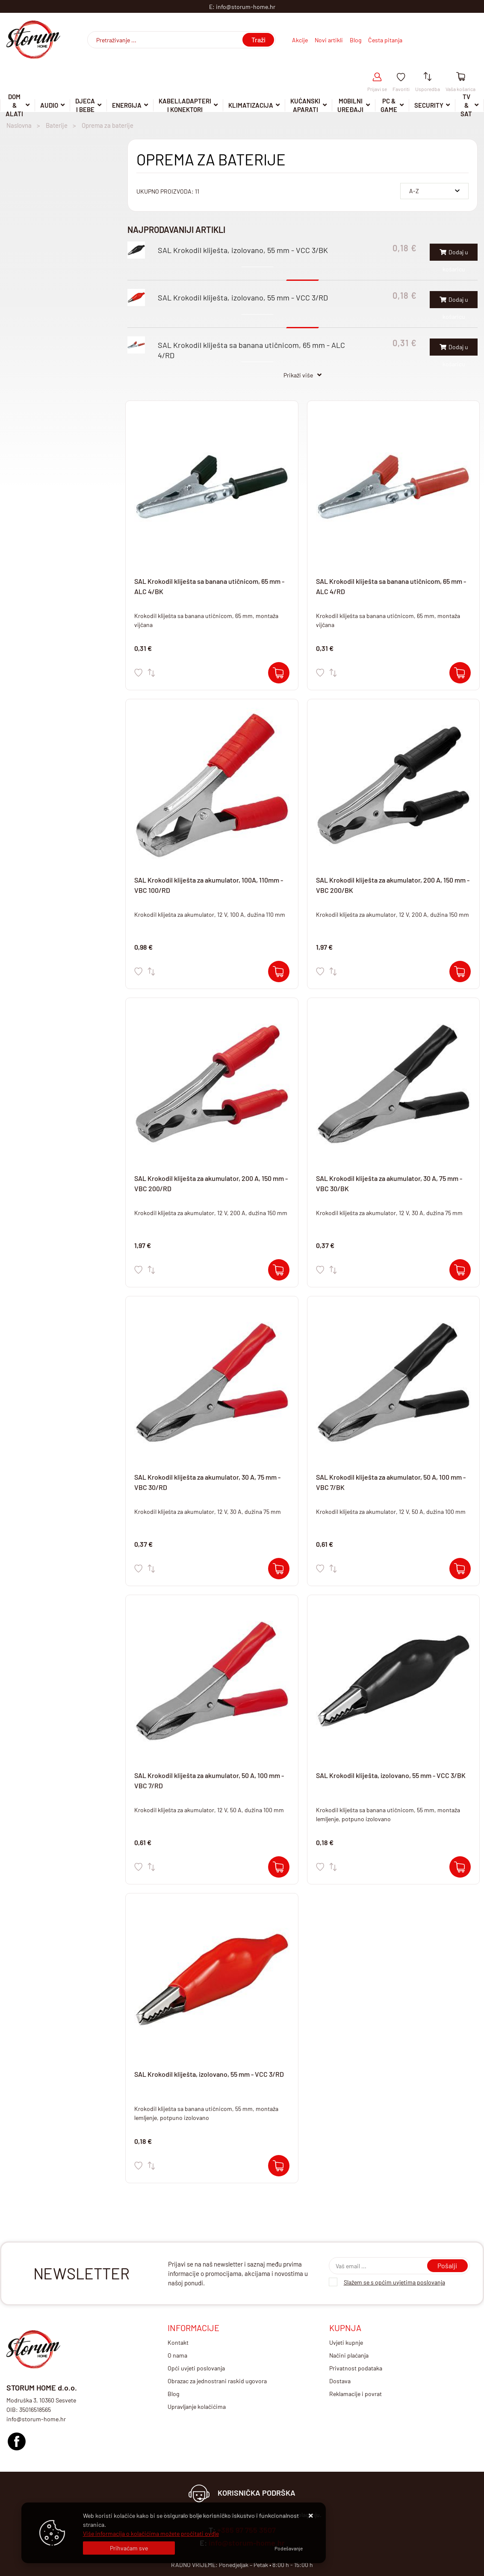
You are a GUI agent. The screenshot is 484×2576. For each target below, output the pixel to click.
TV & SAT (466, 105)
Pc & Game (389, 105)
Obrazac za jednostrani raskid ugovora (217, 2381)
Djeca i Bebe (85, 105)
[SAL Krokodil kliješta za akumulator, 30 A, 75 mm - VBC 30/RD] (278, 1568)
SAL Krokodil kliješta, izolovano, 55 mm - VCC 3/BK (243, 250)
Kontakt (178, 2342)
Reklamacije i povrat (355, 2393)
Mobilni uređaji (350, 105)
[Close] (129, 2548)
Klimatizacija (250, 105)
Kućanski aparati (305, 105)
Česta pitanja (385, 40)
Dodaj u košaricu (454, 254)
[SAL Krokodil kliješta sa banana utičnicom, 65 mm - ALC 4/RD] (460, 672)
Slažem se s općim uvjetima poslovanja (394, 2282)
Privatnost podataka (355, 2368)
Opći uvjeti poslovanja (196, 2368)
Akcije (300, 40)
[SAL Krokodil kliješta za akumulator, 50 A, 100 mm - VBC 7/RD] (278, 1867)
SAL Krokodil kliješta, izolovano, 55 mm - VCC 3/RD (243, 297)
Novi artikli (329, 40)
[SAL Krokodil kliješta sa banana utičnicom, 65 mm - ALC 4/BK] (278, 672)
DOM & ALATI (14, 105)
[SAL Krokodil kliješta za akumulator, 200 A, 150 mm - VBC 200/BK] (460, 971)
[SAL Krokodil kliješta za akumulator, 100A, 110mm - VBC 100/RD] (278, 971)
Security (428, 105)
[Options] (288, 2548)
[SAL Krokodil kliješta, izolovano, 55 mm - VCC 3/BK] (460, 1867)
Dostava (340, 2381)
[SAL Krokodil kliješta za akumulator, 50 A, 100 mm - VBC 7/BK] (460, 1568)
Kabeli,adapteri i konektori (185, 105)
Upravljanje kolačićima (197, 2406)
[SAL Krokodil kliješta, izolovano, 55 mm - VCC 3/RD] (278, 2165)
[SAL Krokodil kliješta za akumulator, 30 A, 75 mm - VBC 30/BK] (460, 1270)
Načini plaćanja (349, 2355)
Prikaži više (298, 375)
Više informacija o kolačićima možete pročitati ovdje (151, 2533)
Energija (127, 105)
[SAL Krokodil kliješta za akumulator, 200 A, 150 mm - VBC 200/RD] (278, 1270)
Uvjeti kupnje (346, 2342)
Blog (355, 40)
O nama (177, 2355)
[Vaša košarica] (460, 77)
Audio (49, 105)
